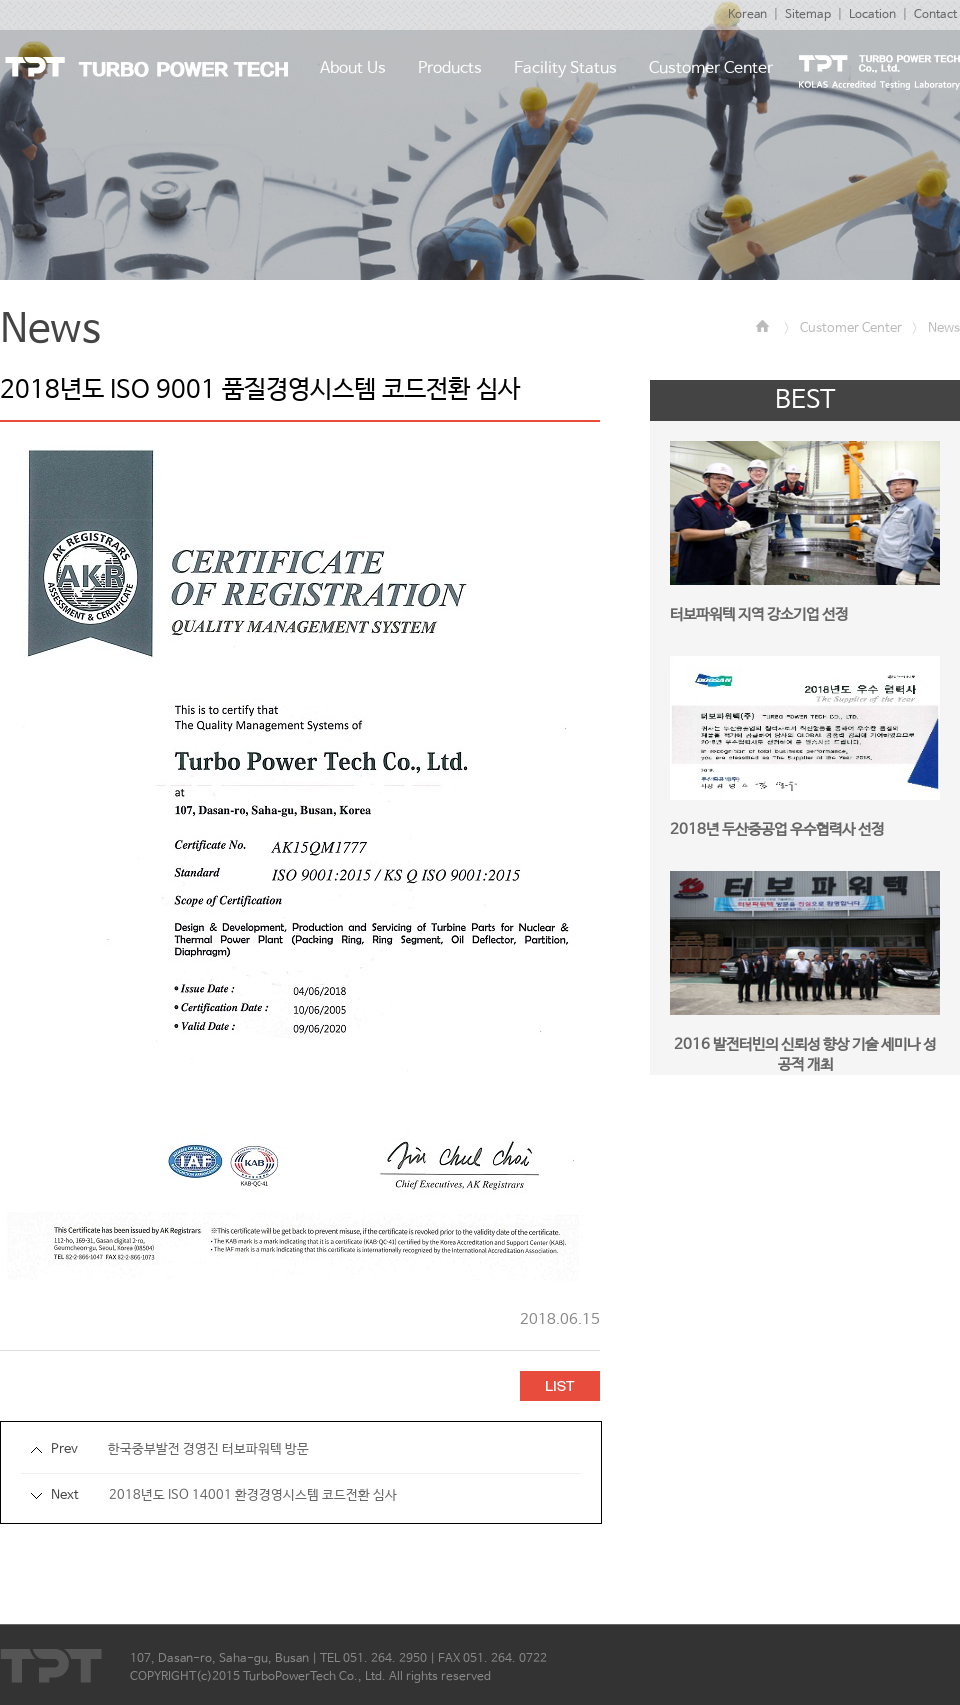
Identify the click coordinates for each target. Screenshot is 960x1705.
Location (872, 15)
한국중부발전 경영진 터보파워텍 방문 (208, 1449)
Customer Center (851, 328)
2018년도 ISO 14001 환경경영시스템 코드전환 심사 (253, 1495)
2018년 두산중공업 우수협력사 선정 (777, 829)
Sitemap (808, 15)
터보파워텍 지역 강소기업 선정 (759, 614)
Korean (747, 15)
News (944, 328)
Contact (935, 15)
